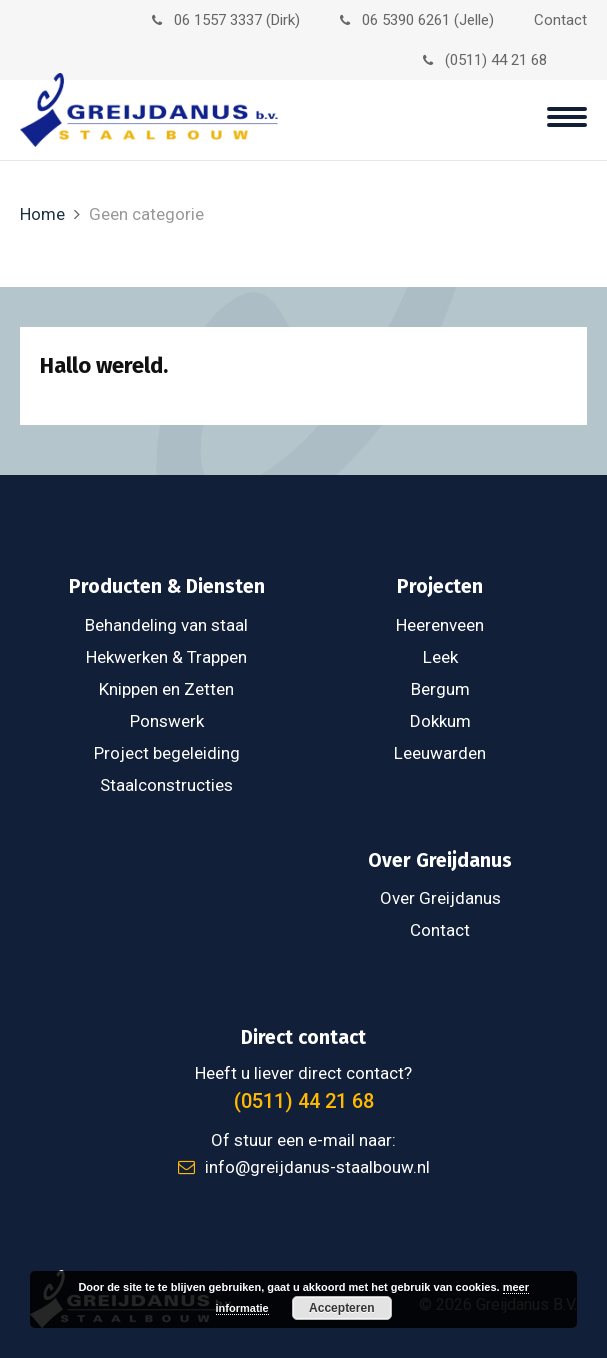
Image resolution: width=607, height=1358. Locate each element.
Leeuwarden (440, 753)
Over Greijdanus (440, 898)
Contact (560, 20)
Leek (440, 657)
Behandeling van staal (166, 625)
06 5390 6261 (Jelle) (417, 20)
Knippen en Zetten (166, 689)
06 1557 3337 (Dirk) (226, 20)
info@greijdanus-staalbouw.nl (304, 1167)
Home (42, 214)
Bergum (440, 689)
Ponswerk (167, 721)
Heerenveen (440, 625)
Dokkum (440, 721)
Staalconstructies (166, 785)
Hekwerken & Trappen (166, 657)
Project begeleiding (167, 753)
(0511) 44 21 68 (485, 60)
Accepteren (341, 1308)
